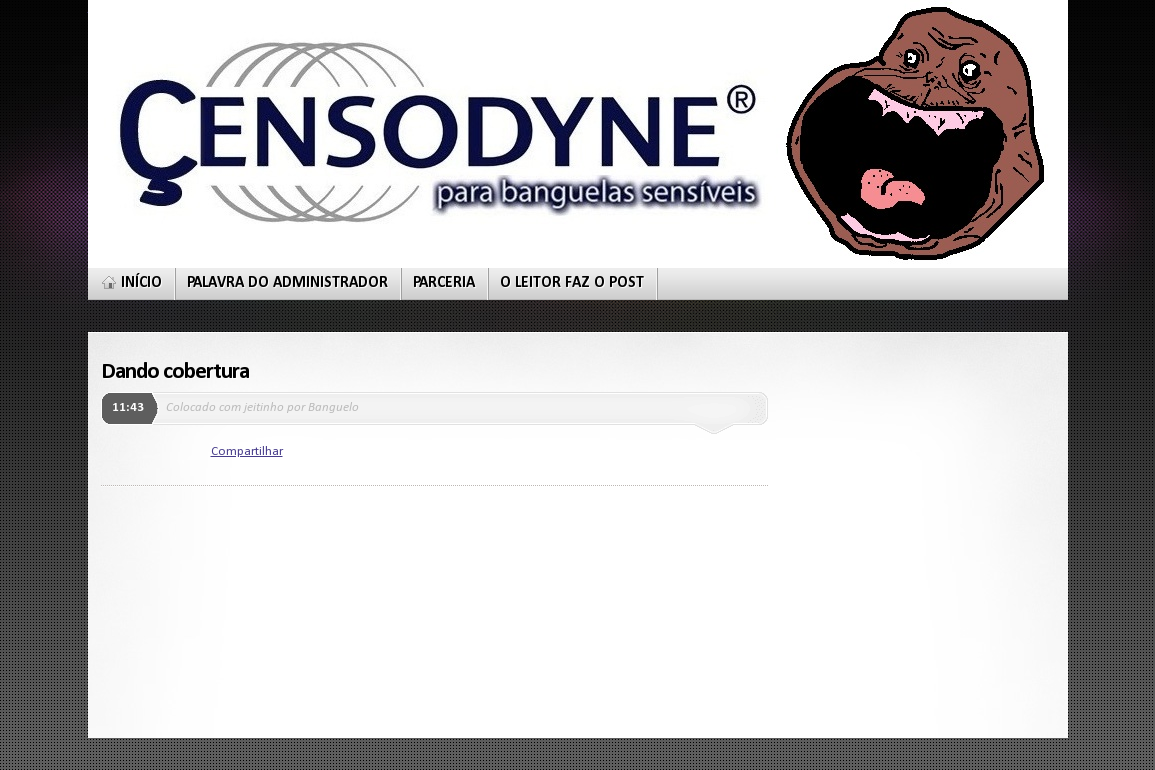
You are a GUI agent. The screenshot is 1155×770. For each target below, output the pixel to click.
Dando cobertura (175, 372)
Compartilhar (247, 451)
